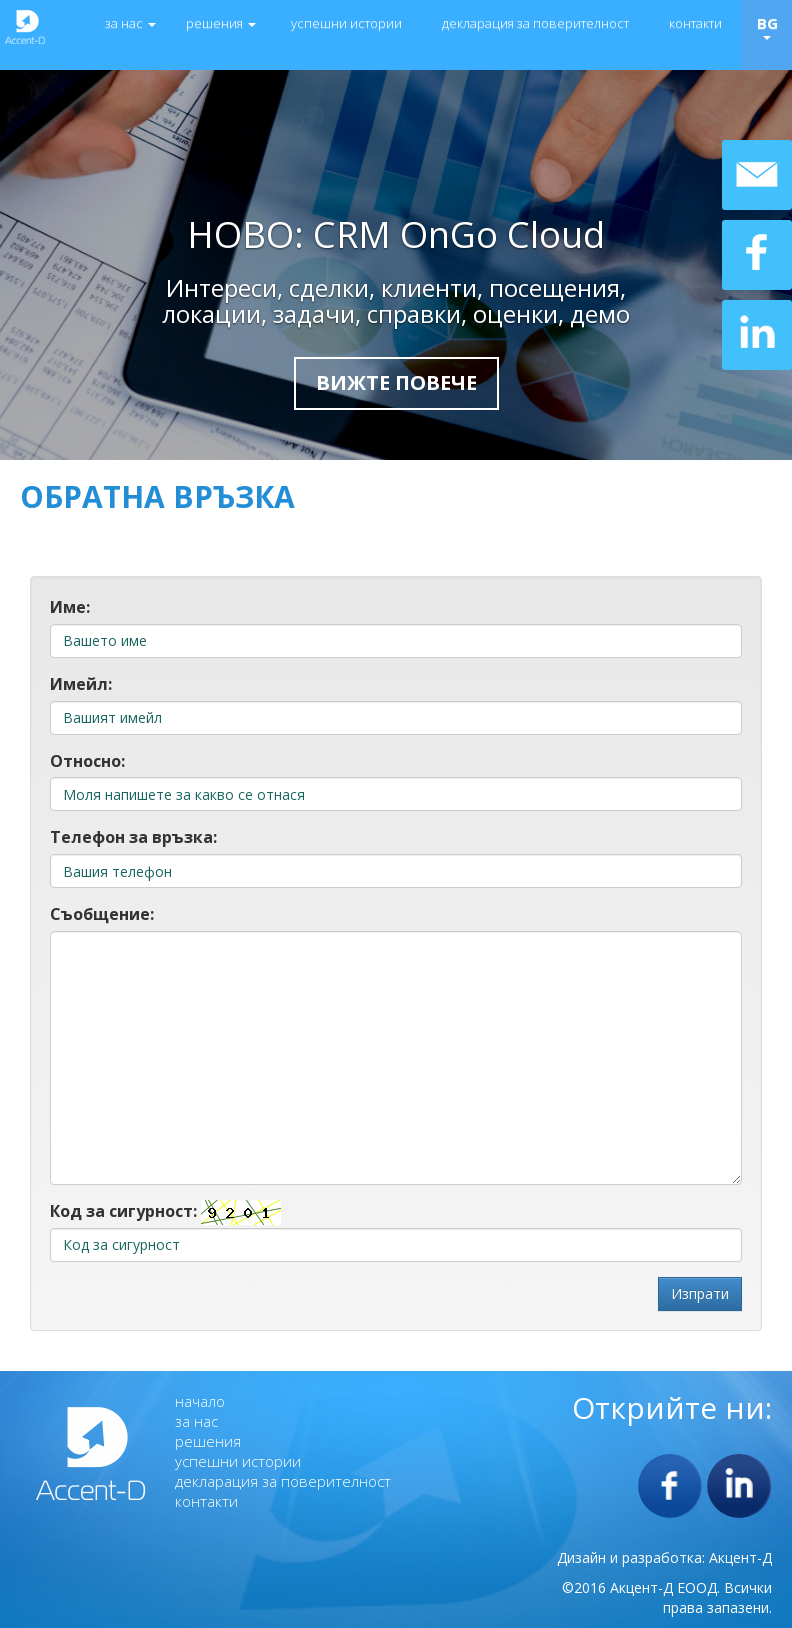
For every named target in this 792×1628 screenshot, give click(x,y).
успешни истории (346, 23)
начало (200, 1401)
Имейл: (81, 684)
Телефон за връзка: (133, 837)
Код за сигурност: (123, 1211)
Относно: (87, 761)
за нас (130, 23)
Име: (70, 607)
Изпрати (700, 1293)
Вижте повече (396, 382)
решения (221, 23)
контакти (695, 23)
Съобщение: (102, 914)
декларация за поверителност (535, 23)
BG (767, 26)
